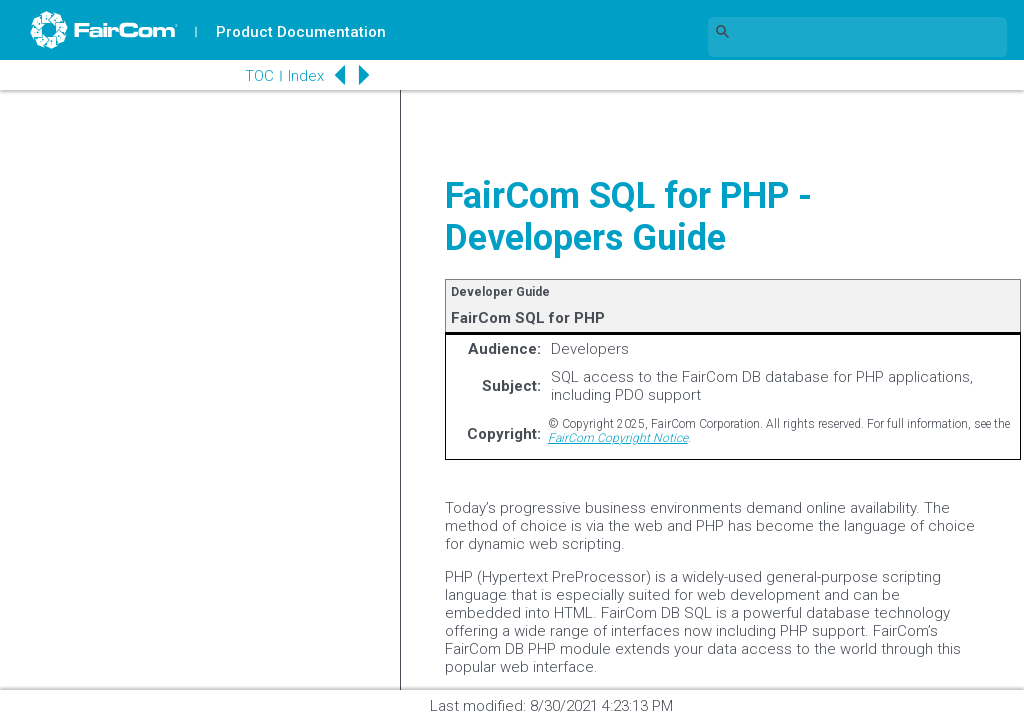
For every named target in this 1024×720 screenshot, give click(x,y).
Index (306, 76)
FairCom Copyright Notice (618, 438)
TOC (259, 76)
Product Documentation (301, 32)
